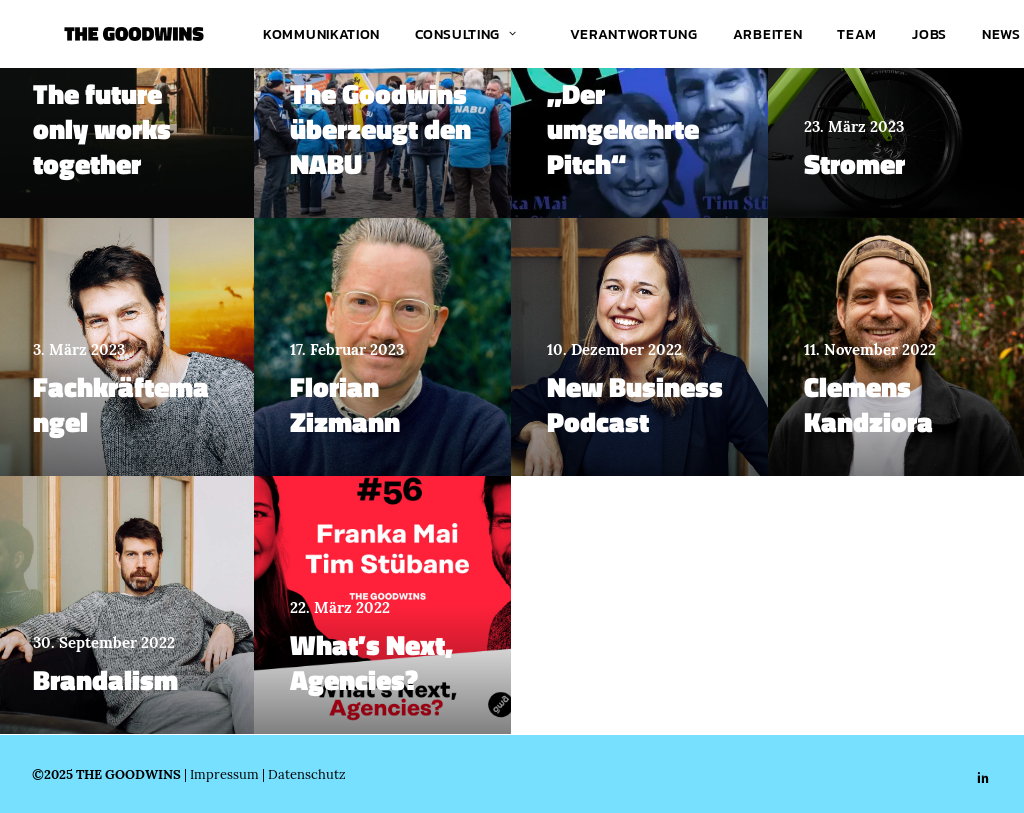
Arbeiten (764, 34)
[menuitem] (317, 34)
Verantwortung (630, 34)
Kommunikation (317, 34)
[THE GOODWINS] (102, 34)
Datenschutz (307, 774)
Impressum (224, 774)
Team (853, 34)
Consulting (462, 34)
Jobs (925, 34)
